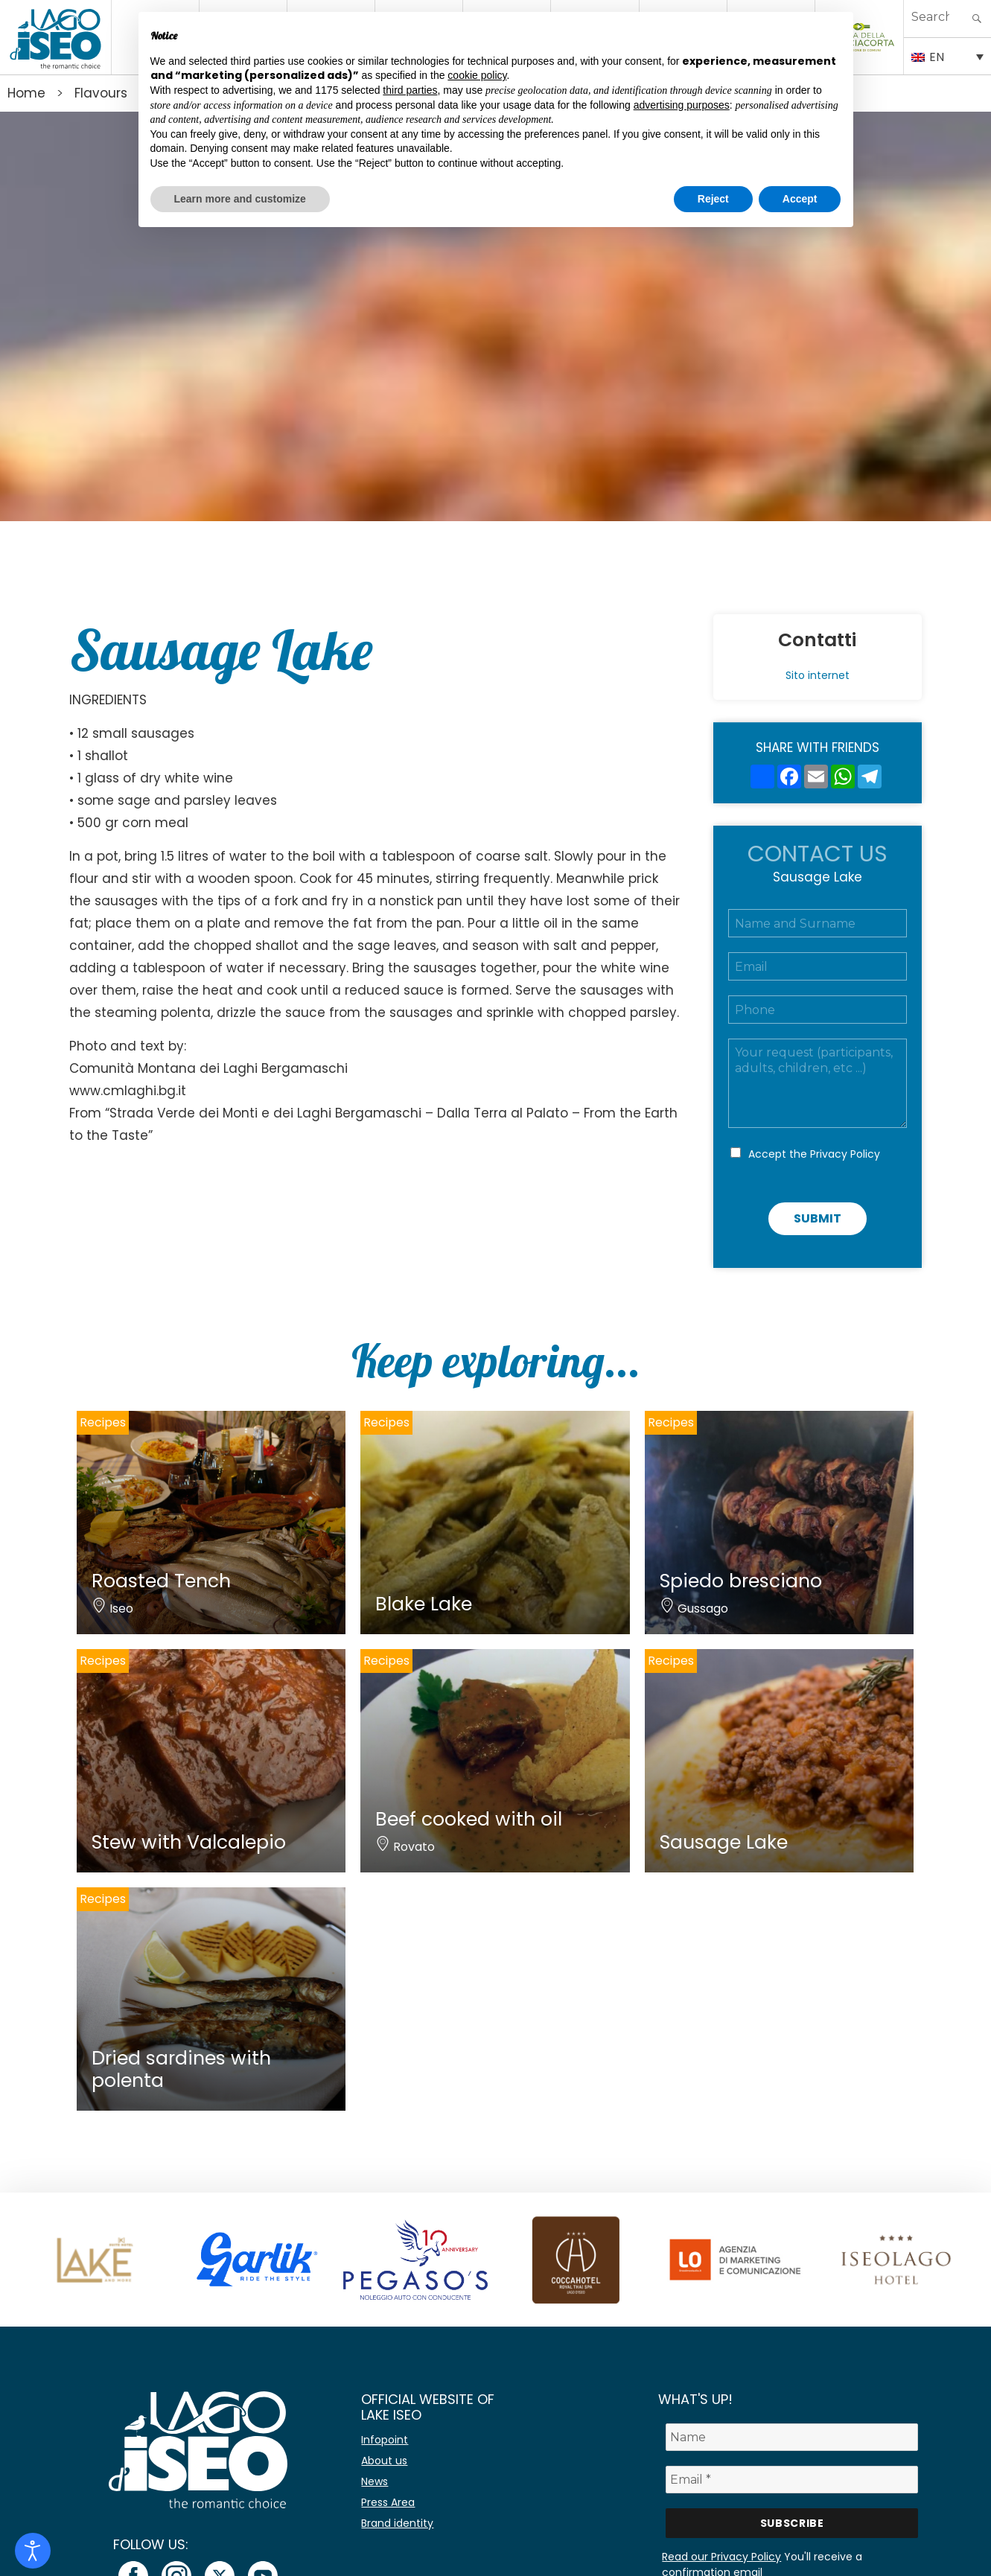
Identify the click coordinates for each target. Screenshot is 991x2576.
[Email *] (792, 2479)
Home (26, 93)
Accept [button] (800, 199)
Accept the (814, 1154)
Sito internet (818, 675)
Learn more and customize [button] (240, 199)
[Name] (792, 2437)
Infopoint (384, 2439)
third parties (410, 90)
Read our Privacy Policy (721, 2556)
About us (384, 2460)
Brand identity (397, 2523)
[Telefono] (817, 1009)
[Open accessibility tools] (33, 2551)
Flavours (100, 93)
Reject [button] (713, 199)
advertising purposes (682, 105)
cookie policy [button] (476, 75)
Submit (817, 1218)
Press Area (388, 2502)
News (374, 2481)
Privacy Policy (845, 1154)
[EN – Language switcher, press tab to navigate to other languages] (947, 55)
